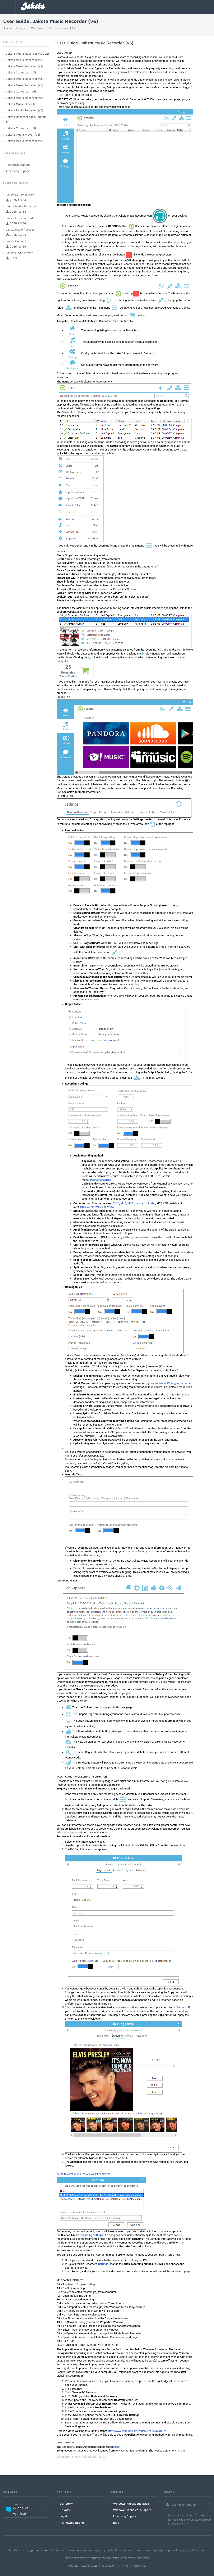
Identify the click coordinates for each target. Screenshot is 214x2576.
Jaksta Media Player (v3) (23, 134)
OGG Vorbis (87, 1207)
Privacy (65, 2510)
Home (8, 28)
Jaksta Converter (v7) (21, 72)
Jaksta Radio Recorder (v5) (24, 110)
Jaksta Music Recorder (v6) (24, 85)
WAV (98, 1207)
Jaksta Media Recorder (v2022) (27, 53)
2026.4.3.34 (16, 200)
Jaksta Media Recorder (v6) (25, 78)
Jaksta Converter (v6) (21, 91)
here (117, 2446)
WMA (110, 1207)
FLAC (116, 1203)
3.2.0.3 (12, 258)
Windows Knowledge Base (131, 2503)
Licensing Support (18, 171)
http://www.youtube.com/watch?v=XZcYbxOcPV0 (137, 2430)
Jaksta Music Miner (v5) (22, 104)
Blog (116, 2522)
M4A (123, 1203)
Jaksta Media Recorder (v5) (25, 97)
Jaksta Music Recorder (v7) (24, 66)
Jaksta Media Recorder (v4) (25, 140)
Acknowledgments (72, 2522)
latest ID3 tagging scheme (175, 1383)
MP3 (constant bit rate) (141, 1203)
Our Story (66, 2503)
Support (21, 28)
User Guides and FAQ (62, 28)
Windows (37, 28)
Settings (182, 2007)
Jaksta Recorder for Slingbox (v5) (26, 119)
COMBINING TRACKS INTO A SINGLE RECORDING (83, 2174)
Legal (63, 2516)
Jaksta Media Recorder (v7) (25, 60)
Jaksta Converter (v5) (21, 128)
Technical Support (18, 164)
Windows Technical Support (132, 2510)
